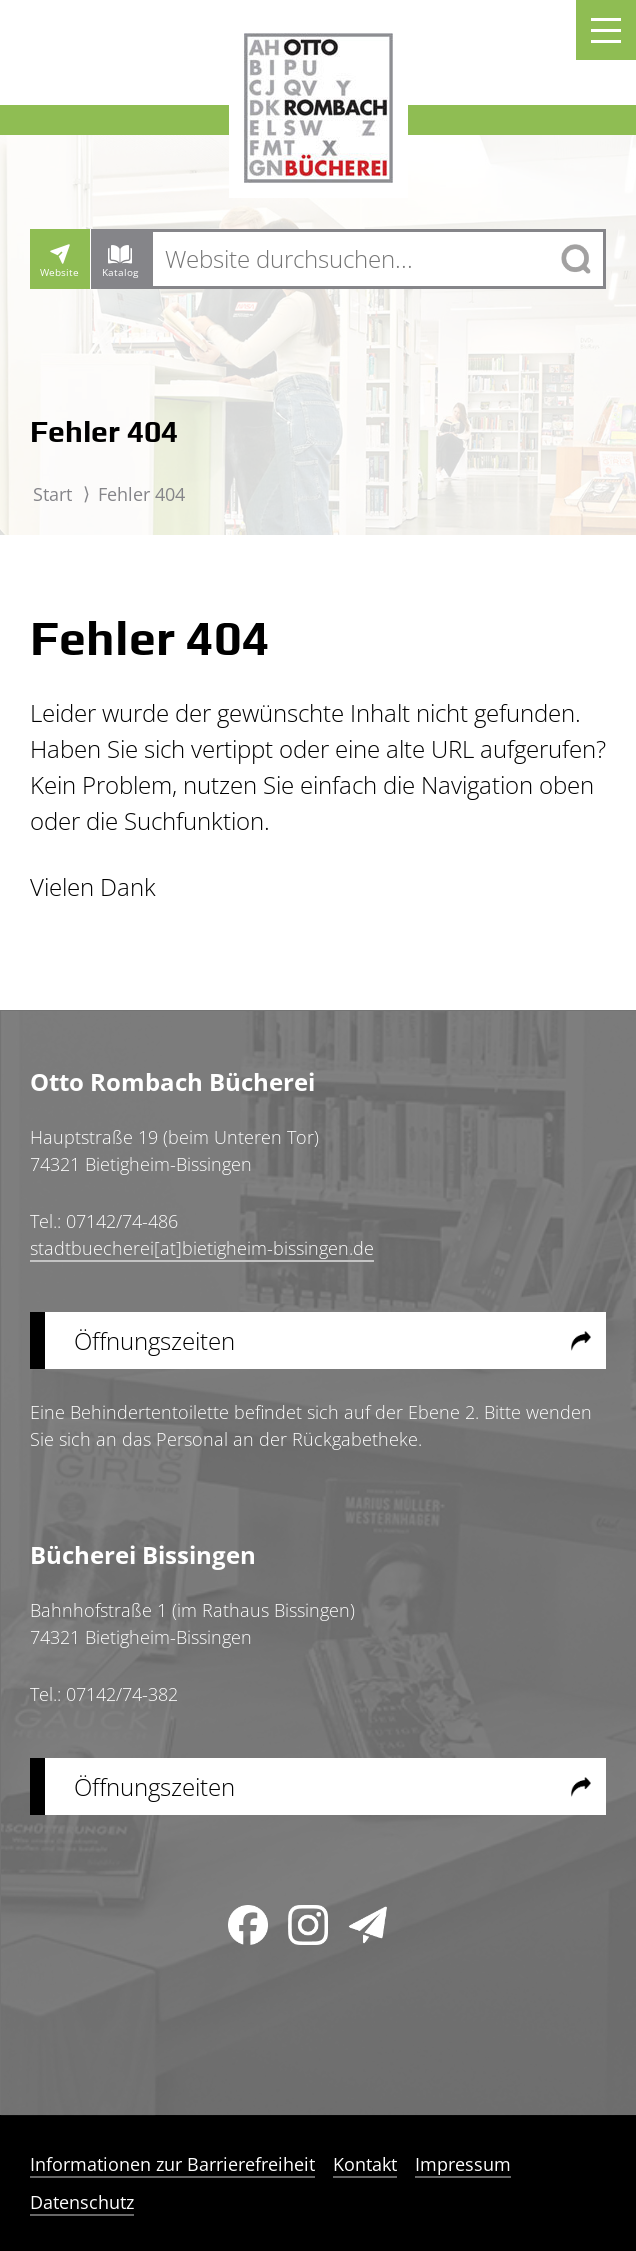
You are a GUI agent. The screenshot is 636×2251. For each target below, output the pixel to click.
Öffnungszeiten (154, 1340)
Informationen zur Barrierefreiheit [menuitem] (172, 2164)
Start (52, 494)
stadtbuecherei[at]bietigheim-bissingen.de (202, 1248)
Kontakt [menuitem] (365, 2164)
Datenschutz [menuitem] (82, 2202)
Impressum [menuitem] (463, 2164)
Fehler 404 (141, 494)
